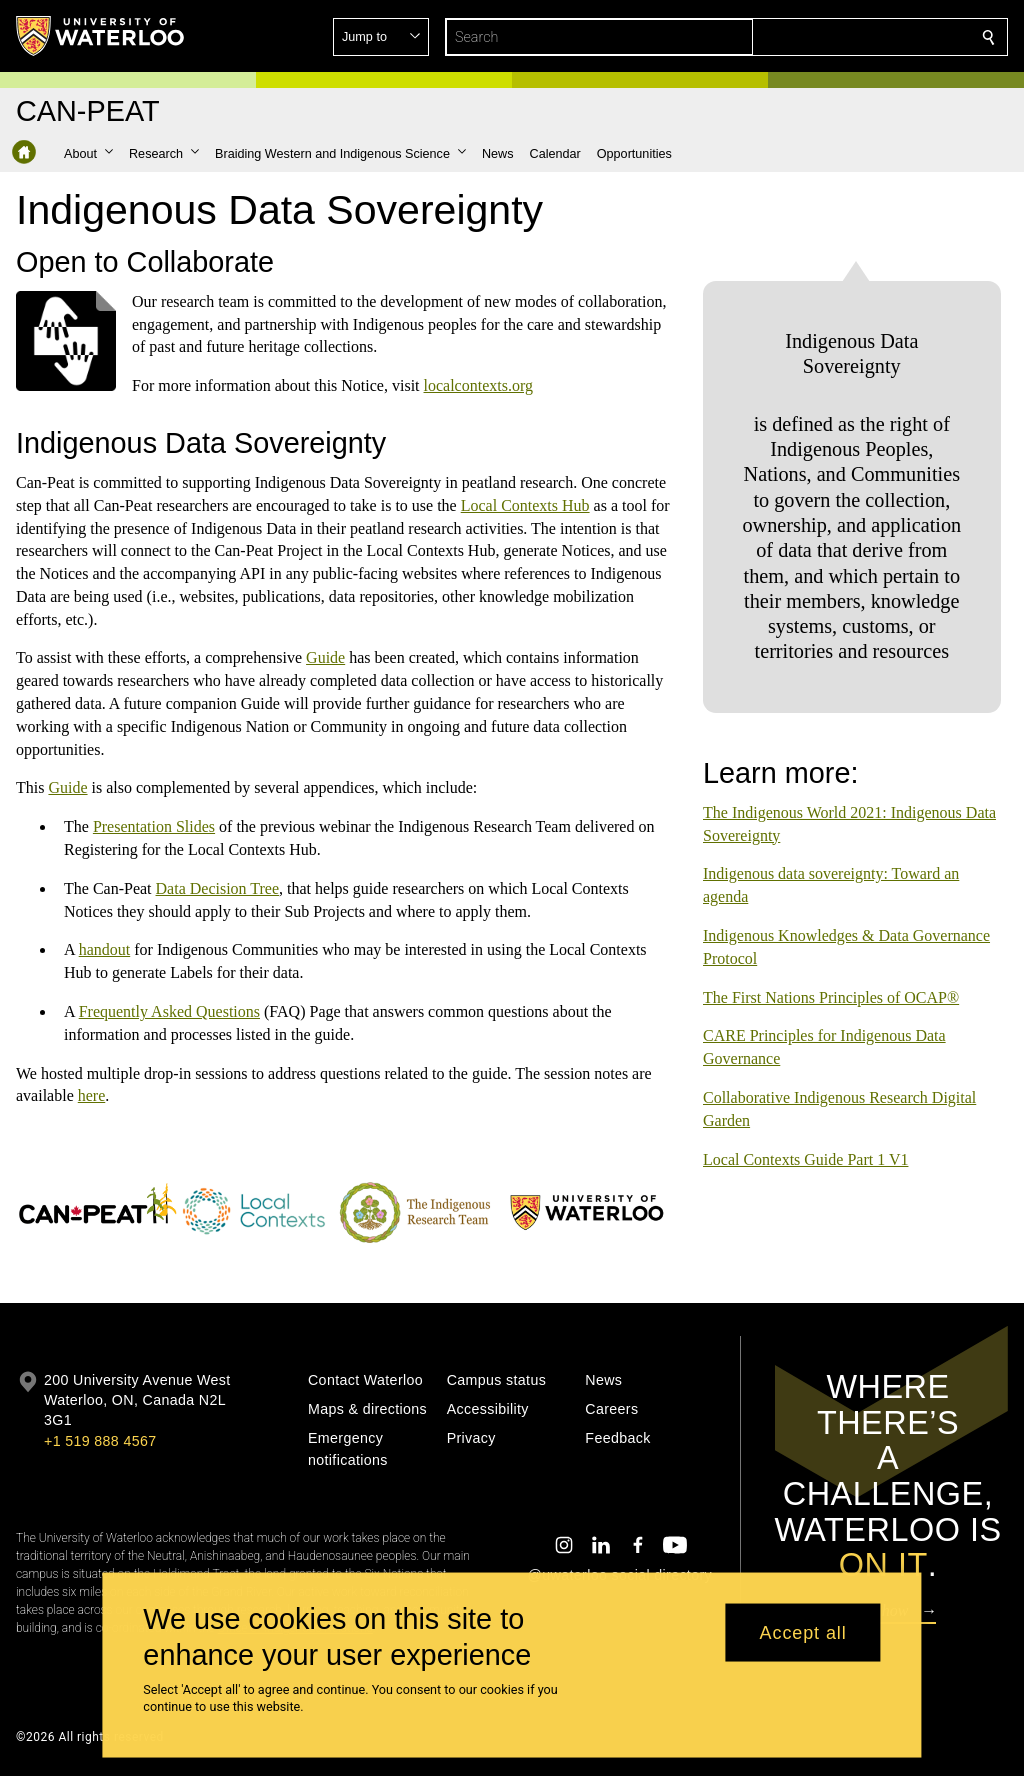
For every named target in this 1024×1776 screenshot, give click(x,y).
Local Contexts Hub (525, 505)
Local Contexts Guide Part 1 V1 (805, 1143)
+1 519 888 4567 (100, 1441)
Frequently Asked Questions (169, 1011)
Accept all (803, 1632)
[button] (844, 37)
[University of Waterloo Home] (101, 36)
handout (105, 949)
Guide (325, 657)
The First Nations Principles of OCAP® (831, 981)
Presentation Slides (154, 826)
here (92, 1095)
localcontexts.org (478, 385)
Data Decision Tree (218, 888)
